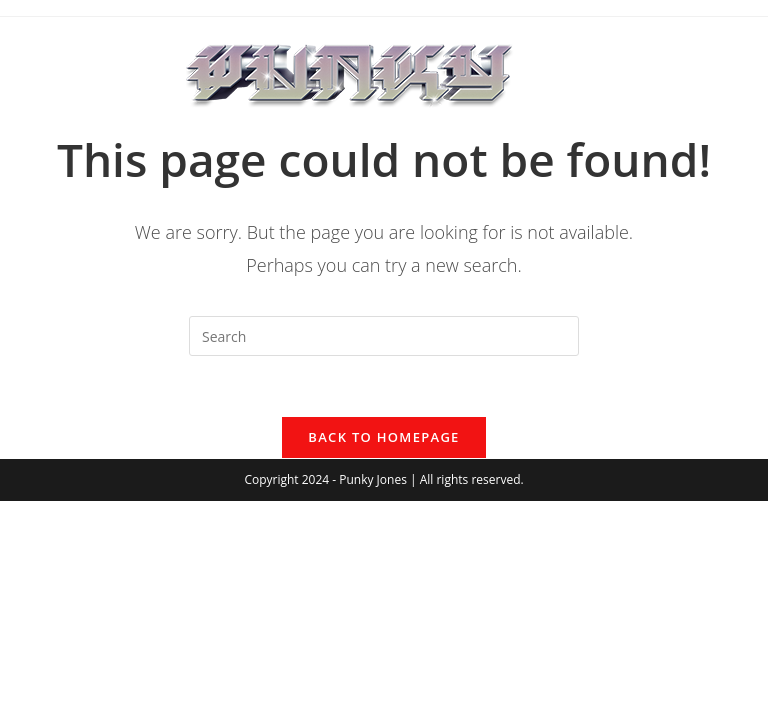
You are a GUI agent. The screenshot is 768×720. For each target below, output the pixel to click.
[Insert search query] (384, 336)
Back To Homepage (383, 437)
